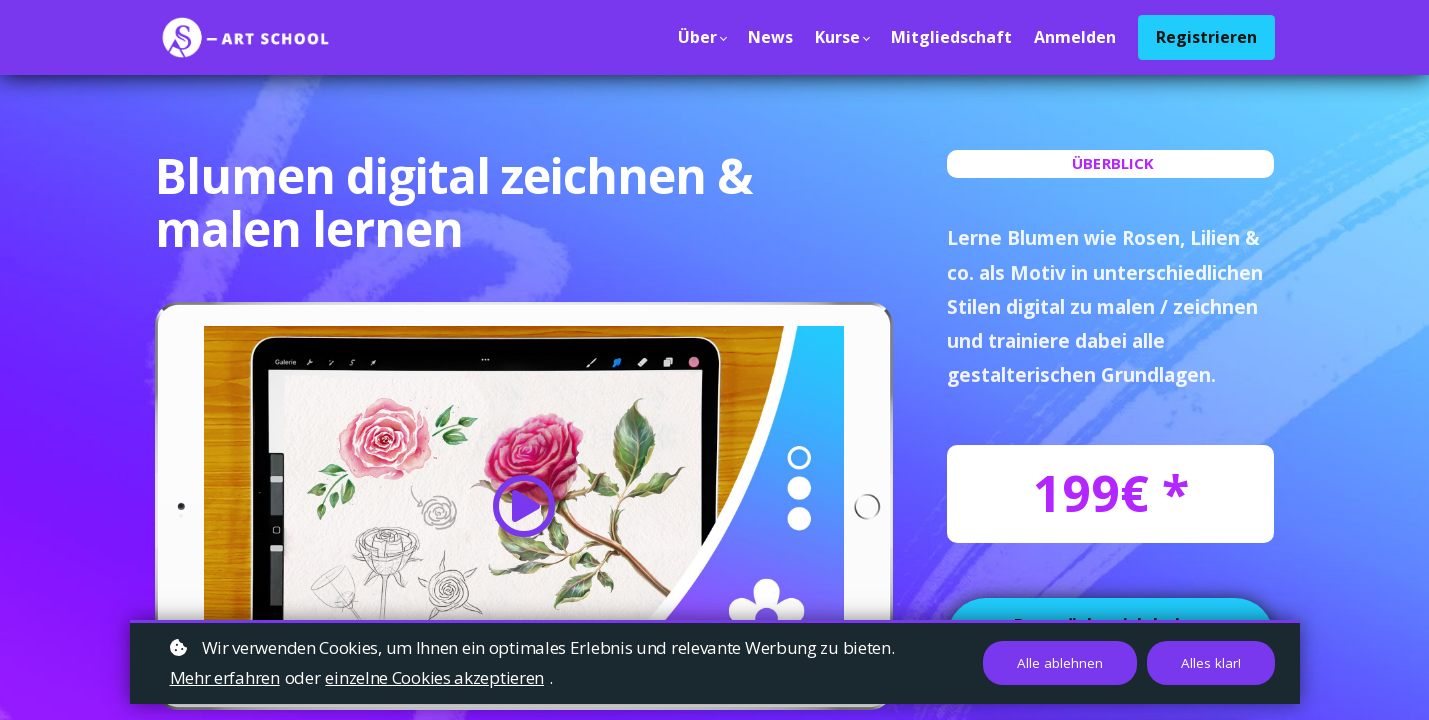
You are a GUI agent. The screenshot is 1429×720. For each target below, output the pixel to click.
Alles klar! (1211, 663)
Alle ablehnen (1060, 663)
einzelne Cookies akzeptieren (434, 677)
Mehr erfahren (225, 677)
